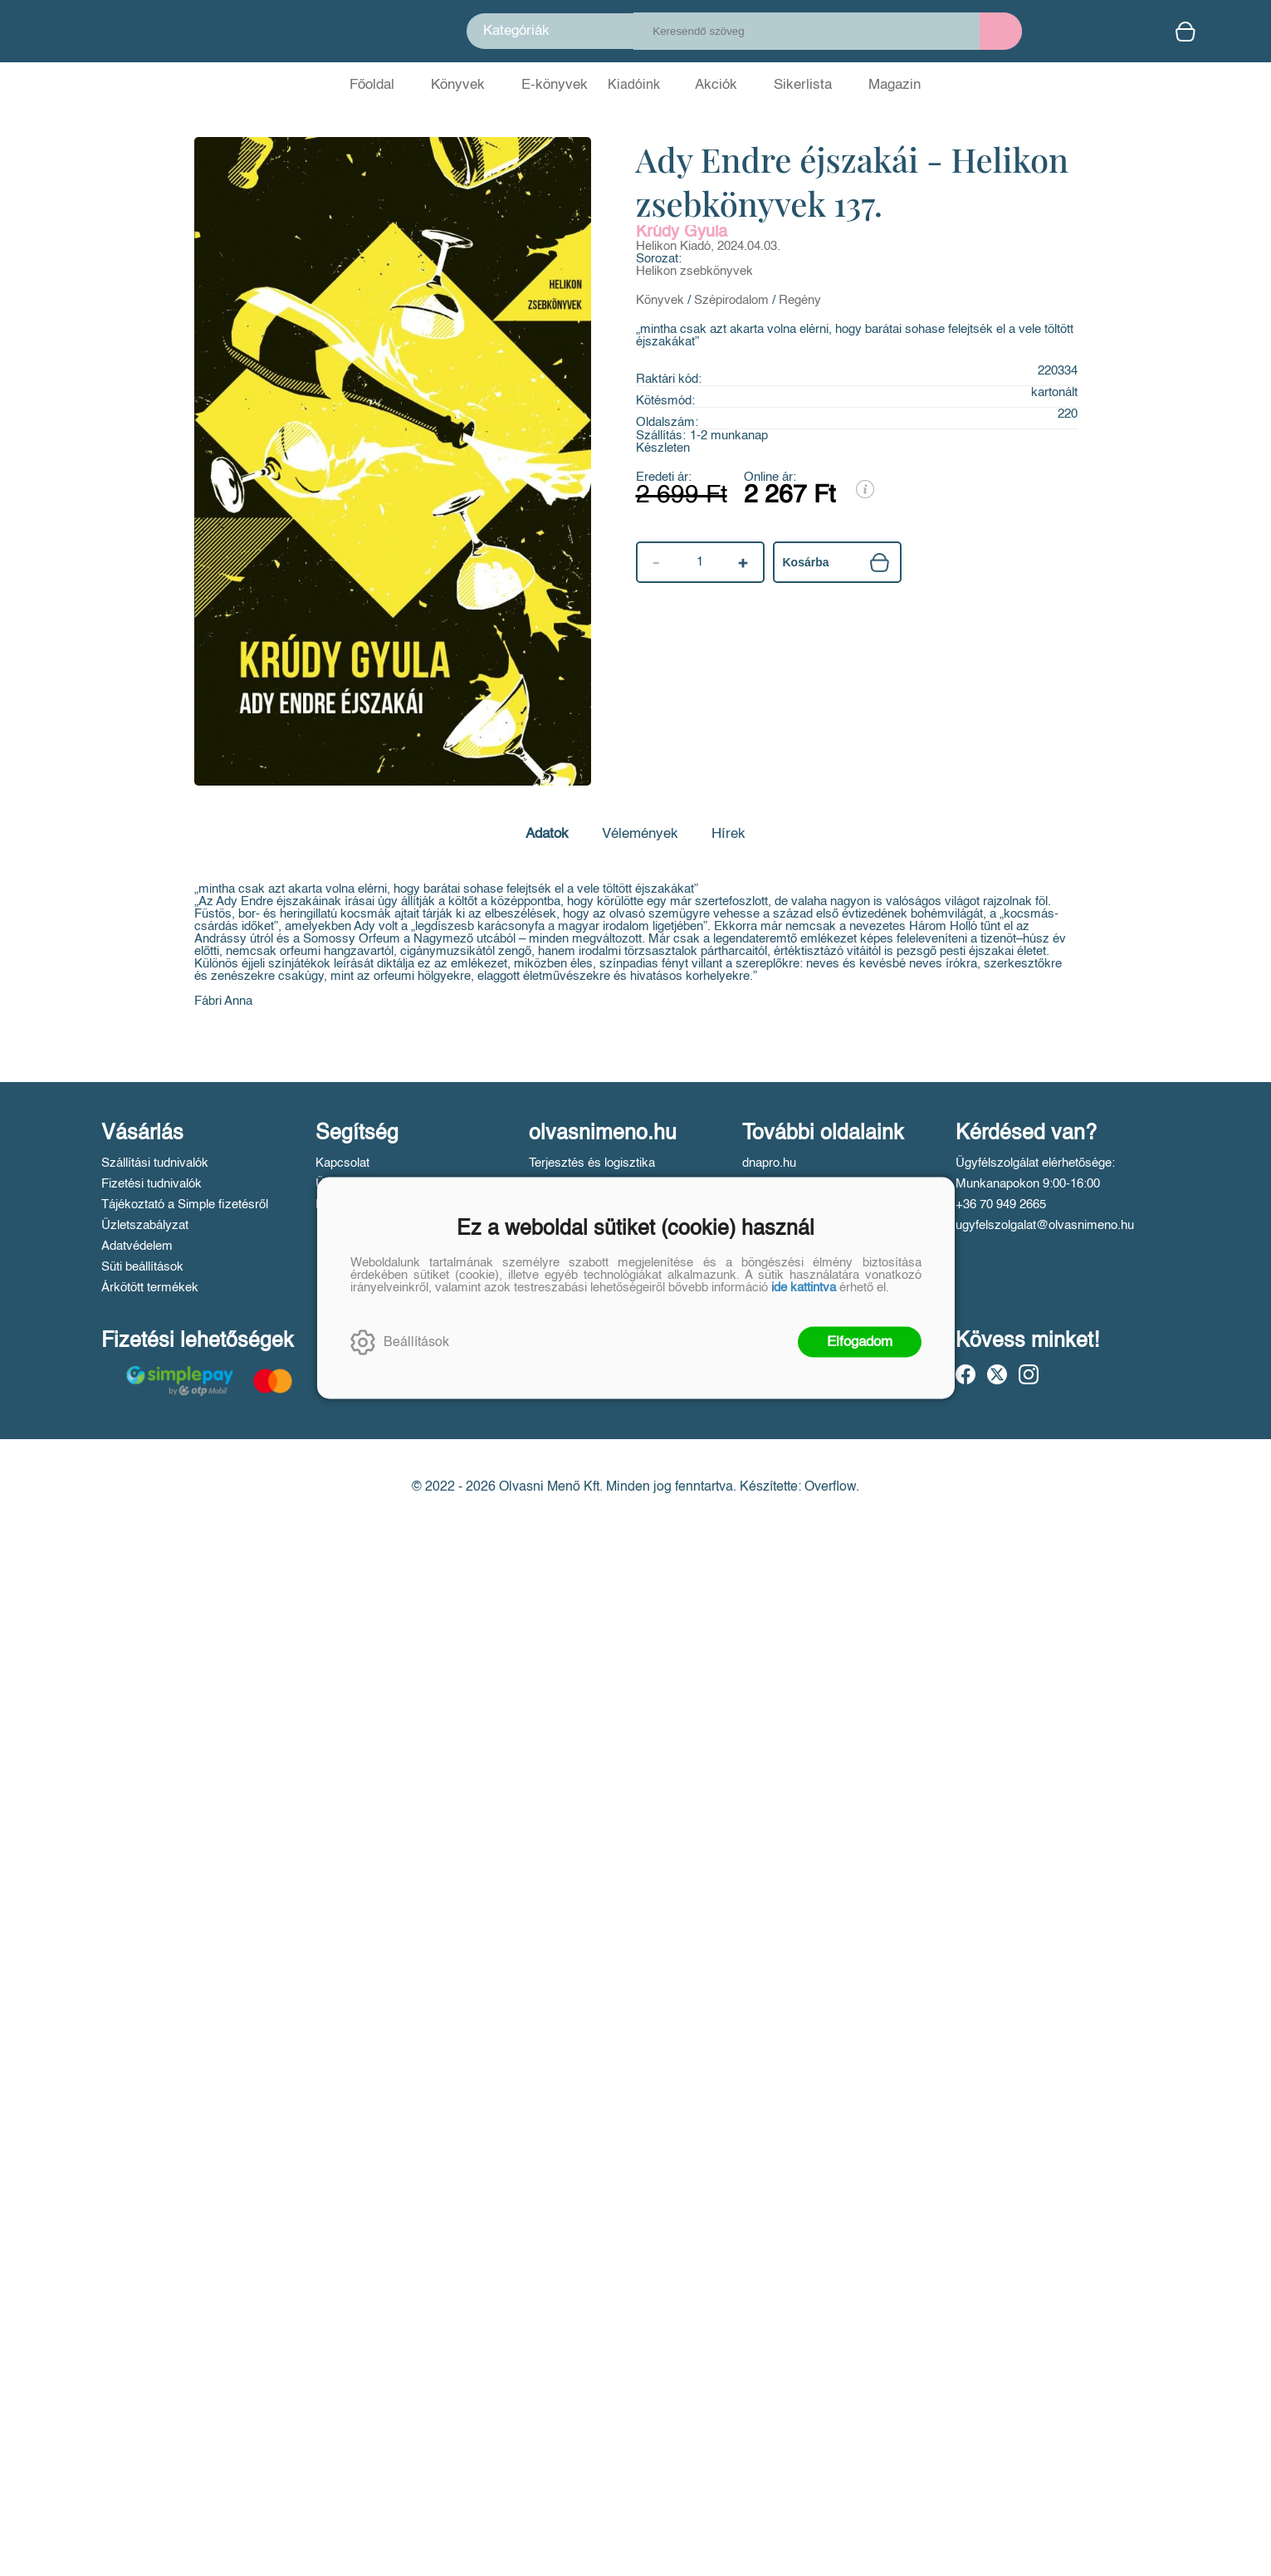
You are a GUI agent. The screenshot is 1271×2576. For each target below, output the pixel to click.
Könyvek (660, 300)
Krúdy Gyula (681, 232)
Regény (800, 300)
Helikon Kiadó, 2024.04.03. (708, 246)
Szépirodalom (731, 300)
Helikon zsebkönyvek (694, 271)
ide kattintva (803, 1287)
